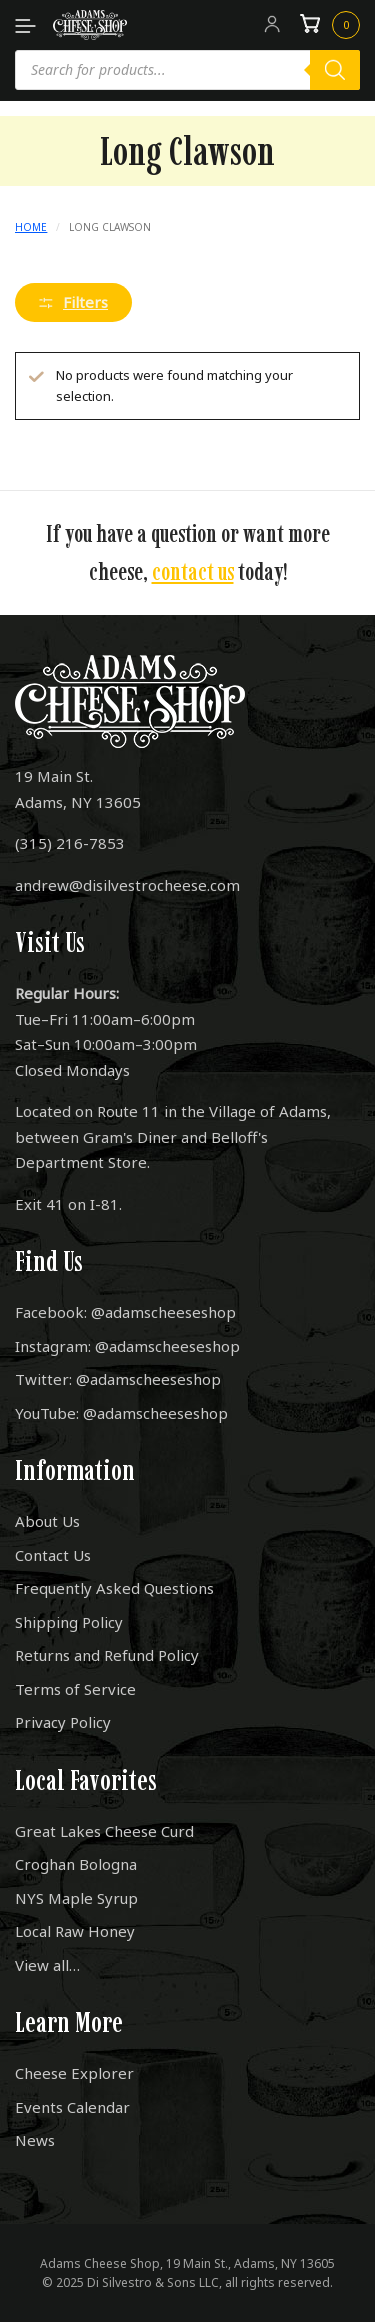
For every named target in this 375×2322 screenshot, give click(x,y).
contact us (193, 571)
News (35, 2140)
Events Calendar (72, 2107)
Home (31, 227)
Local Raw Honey (75, 1931)
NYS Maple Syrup (76, 1898)
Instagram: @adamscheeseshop (127, 1346)
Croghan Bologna (76, 1864)
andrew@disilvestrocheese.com (127, 885)
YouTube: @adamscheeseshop (121, 1413)
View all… (47, 1965)
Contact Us (53, 1555)
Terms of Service (75, 1689)
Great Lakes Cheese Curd (104, 1831)
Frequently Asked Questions (114, 1588)
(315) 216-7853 (70, 843)
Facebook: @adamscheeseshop (125, 1312)
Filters (73, 302)
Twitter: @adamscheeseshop (118, 1379)
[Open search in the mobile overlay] (187, 70)
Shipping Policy (69, 1622)
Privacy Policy (63, 1722)
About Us (47, 1521)
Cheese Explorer (74, 2073)
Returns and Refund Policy (107, 1655)
